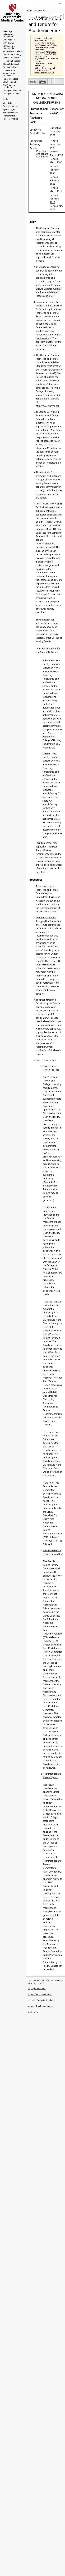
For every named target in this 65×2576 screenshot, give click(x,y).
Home (33, 81)
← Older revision (46, 68)
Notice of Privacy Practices (40, 1994)
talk (44, 43)
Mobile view (33, 2012)
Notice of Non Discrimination (40, 2006)
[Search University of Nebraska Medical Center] (57, 16)
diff (36, 68)
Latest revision (40, 70)
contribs (50, 43)
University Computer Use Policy (42, 2000)
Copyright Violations (37, 1989)
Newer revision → (42, 72)
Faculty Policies (42, 81)
